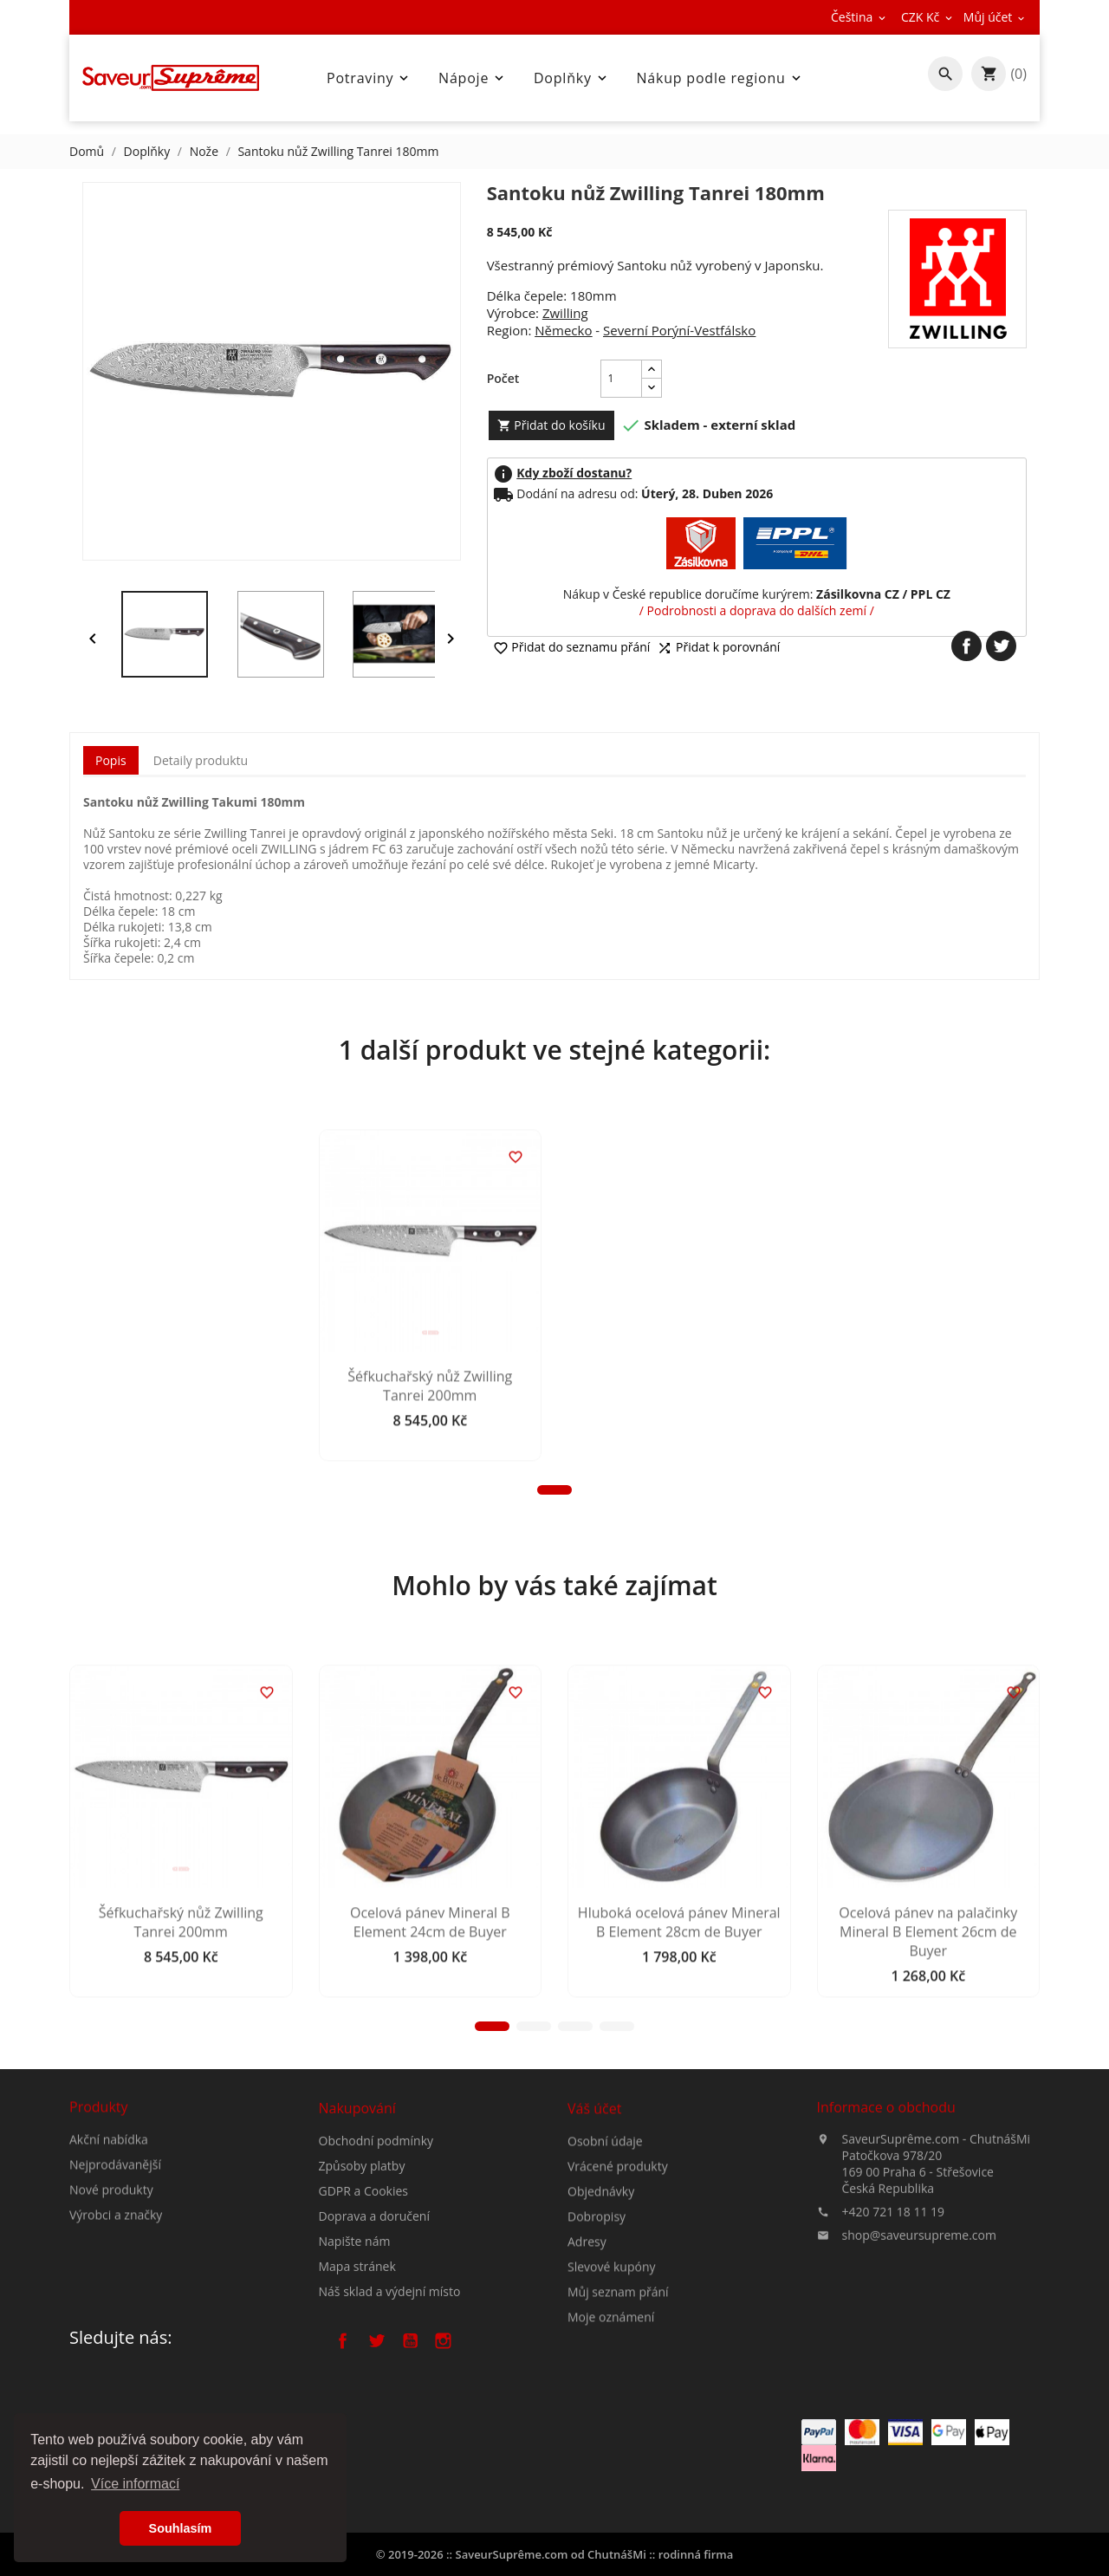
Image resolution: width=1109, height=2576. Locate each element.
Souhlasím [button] (180, 2528)
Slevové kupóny (611, 2367)
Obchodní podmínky (376, 2230)
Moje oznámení (610, 2418)
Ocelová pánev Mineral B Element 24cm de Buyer (430, 2067)
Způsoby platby (362, 2255)
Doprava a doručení (374, 2305)
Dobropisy (596, 2317)
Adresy (586, 2342)
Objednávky (600, 2292)
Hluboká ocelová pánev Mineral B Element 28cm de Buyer (679, 2067)
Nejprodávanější (115, 2221)
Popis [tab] (110, 760)
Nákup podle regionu (719, 78)
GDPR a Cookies (364, 2280)
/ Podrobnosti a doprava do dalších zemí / (756, 610)
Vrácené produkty (617, 2267)
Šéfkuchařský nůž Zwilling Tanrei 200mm (181, 1532)
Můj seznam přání (618, 2393)
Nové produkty (111, 2246)
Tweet (1001, 646)
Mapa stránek (357, 2355)
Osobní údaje (605, 2242)
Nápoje (472, 78)
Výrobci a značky (115, 2271)
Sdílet (966, 646)
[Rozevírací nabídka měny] (928, 17)
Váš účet (594, 2209)
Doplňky (572, 78)
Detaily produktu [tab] (200, 760)
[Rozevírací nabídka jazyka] (859, 17)
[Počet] (621, 379)
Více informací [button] (135, 2483)
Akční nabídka (108, 2196)
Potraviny (369, 78)
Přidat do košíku (551, 425)
